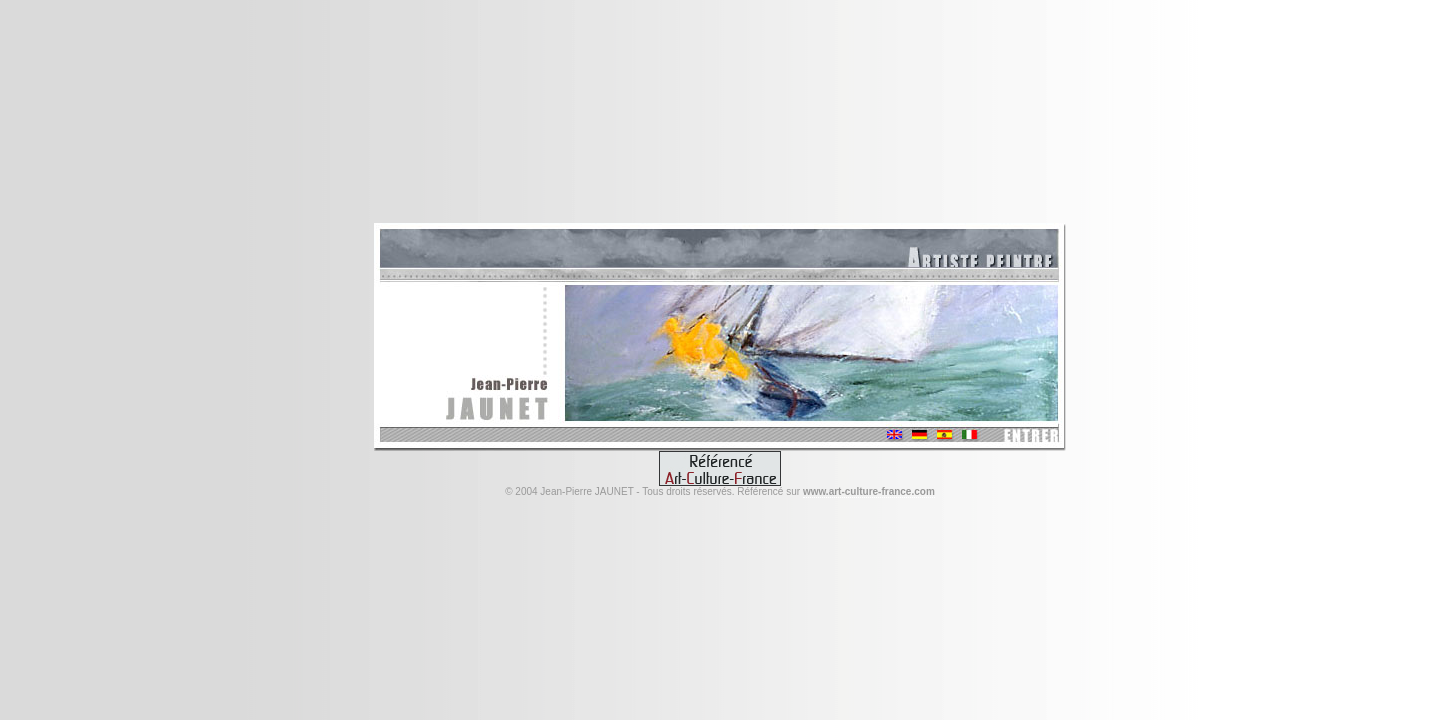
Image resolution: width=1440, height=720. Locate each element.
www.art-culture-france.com (869, 491)
